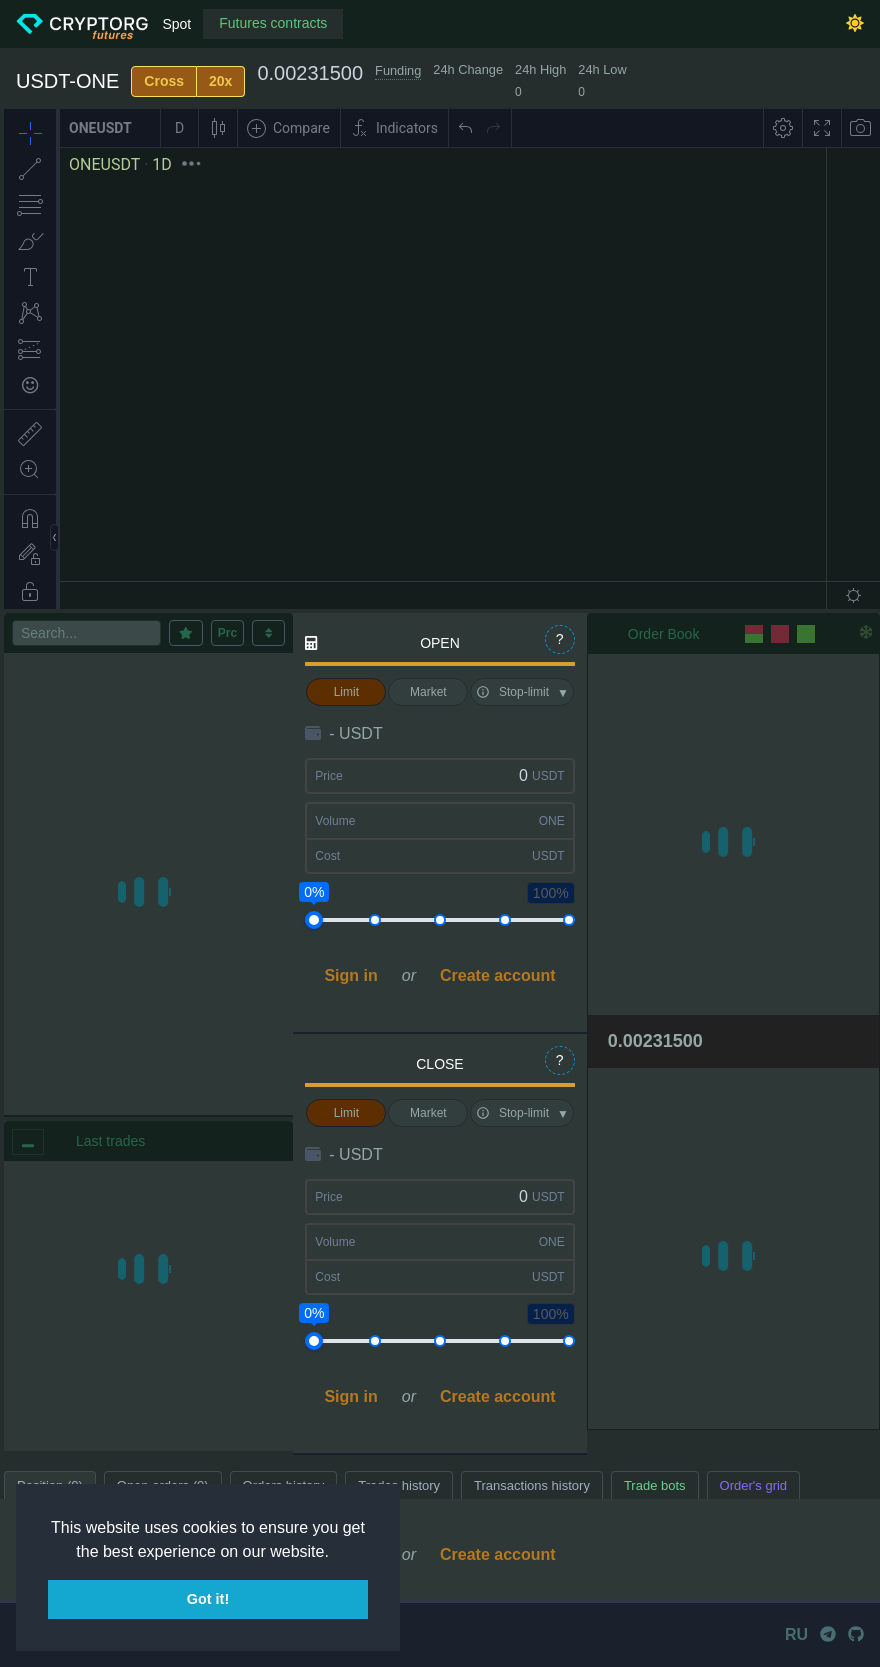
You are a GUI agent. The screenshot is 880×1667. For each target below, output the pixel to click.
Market (428, 692)
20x (220, 81)
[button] (336, 1553)
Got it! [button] (208, 1599)
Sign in (350, 975)
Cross (164, 81)
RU (796, 1634)
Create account (498, 975)
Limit (346, 692)
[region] (148, 1306)
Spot (176, 24)
